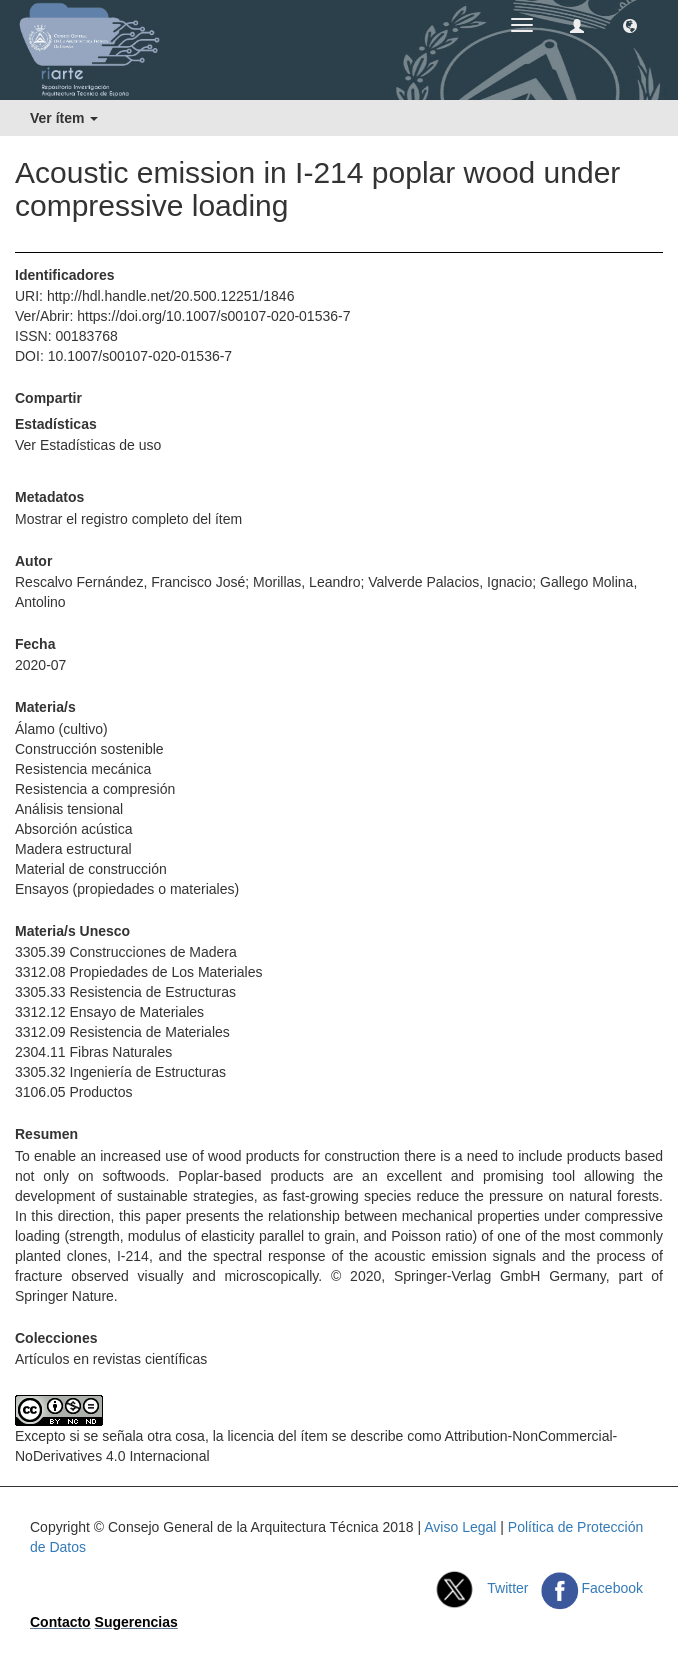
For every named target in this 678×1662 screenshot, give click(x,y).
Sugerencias (136, 1622)
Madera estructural (73, 849)
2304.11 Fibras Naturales (93, 1052)
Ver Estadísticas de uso (88, 445)
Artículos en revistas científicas (111, 1359)
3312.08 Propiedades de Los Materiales (139, 972)
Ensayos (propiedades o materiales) (127, 889)
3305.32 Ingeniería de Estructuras (120, 1072)
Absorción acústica (74, 829)
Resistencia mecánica (83, 769)
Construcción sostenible (89, 749)
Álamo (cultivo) (61, 729)
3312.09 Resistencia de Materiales (122, 1032)
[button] (630, 25)
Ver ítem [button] (64, 118)
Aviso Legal (460, 1527)
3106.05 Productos (74, 1092)
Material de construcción (91, 869)
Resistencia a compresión (95, 789)
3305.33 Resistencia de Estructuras (125, 992)
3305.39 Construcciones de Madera (126, 952)
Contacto (60, 1622)
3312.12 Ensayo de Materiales (109, 1012)
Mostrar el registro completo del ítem (128, 519)
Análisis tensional (69, 809)
